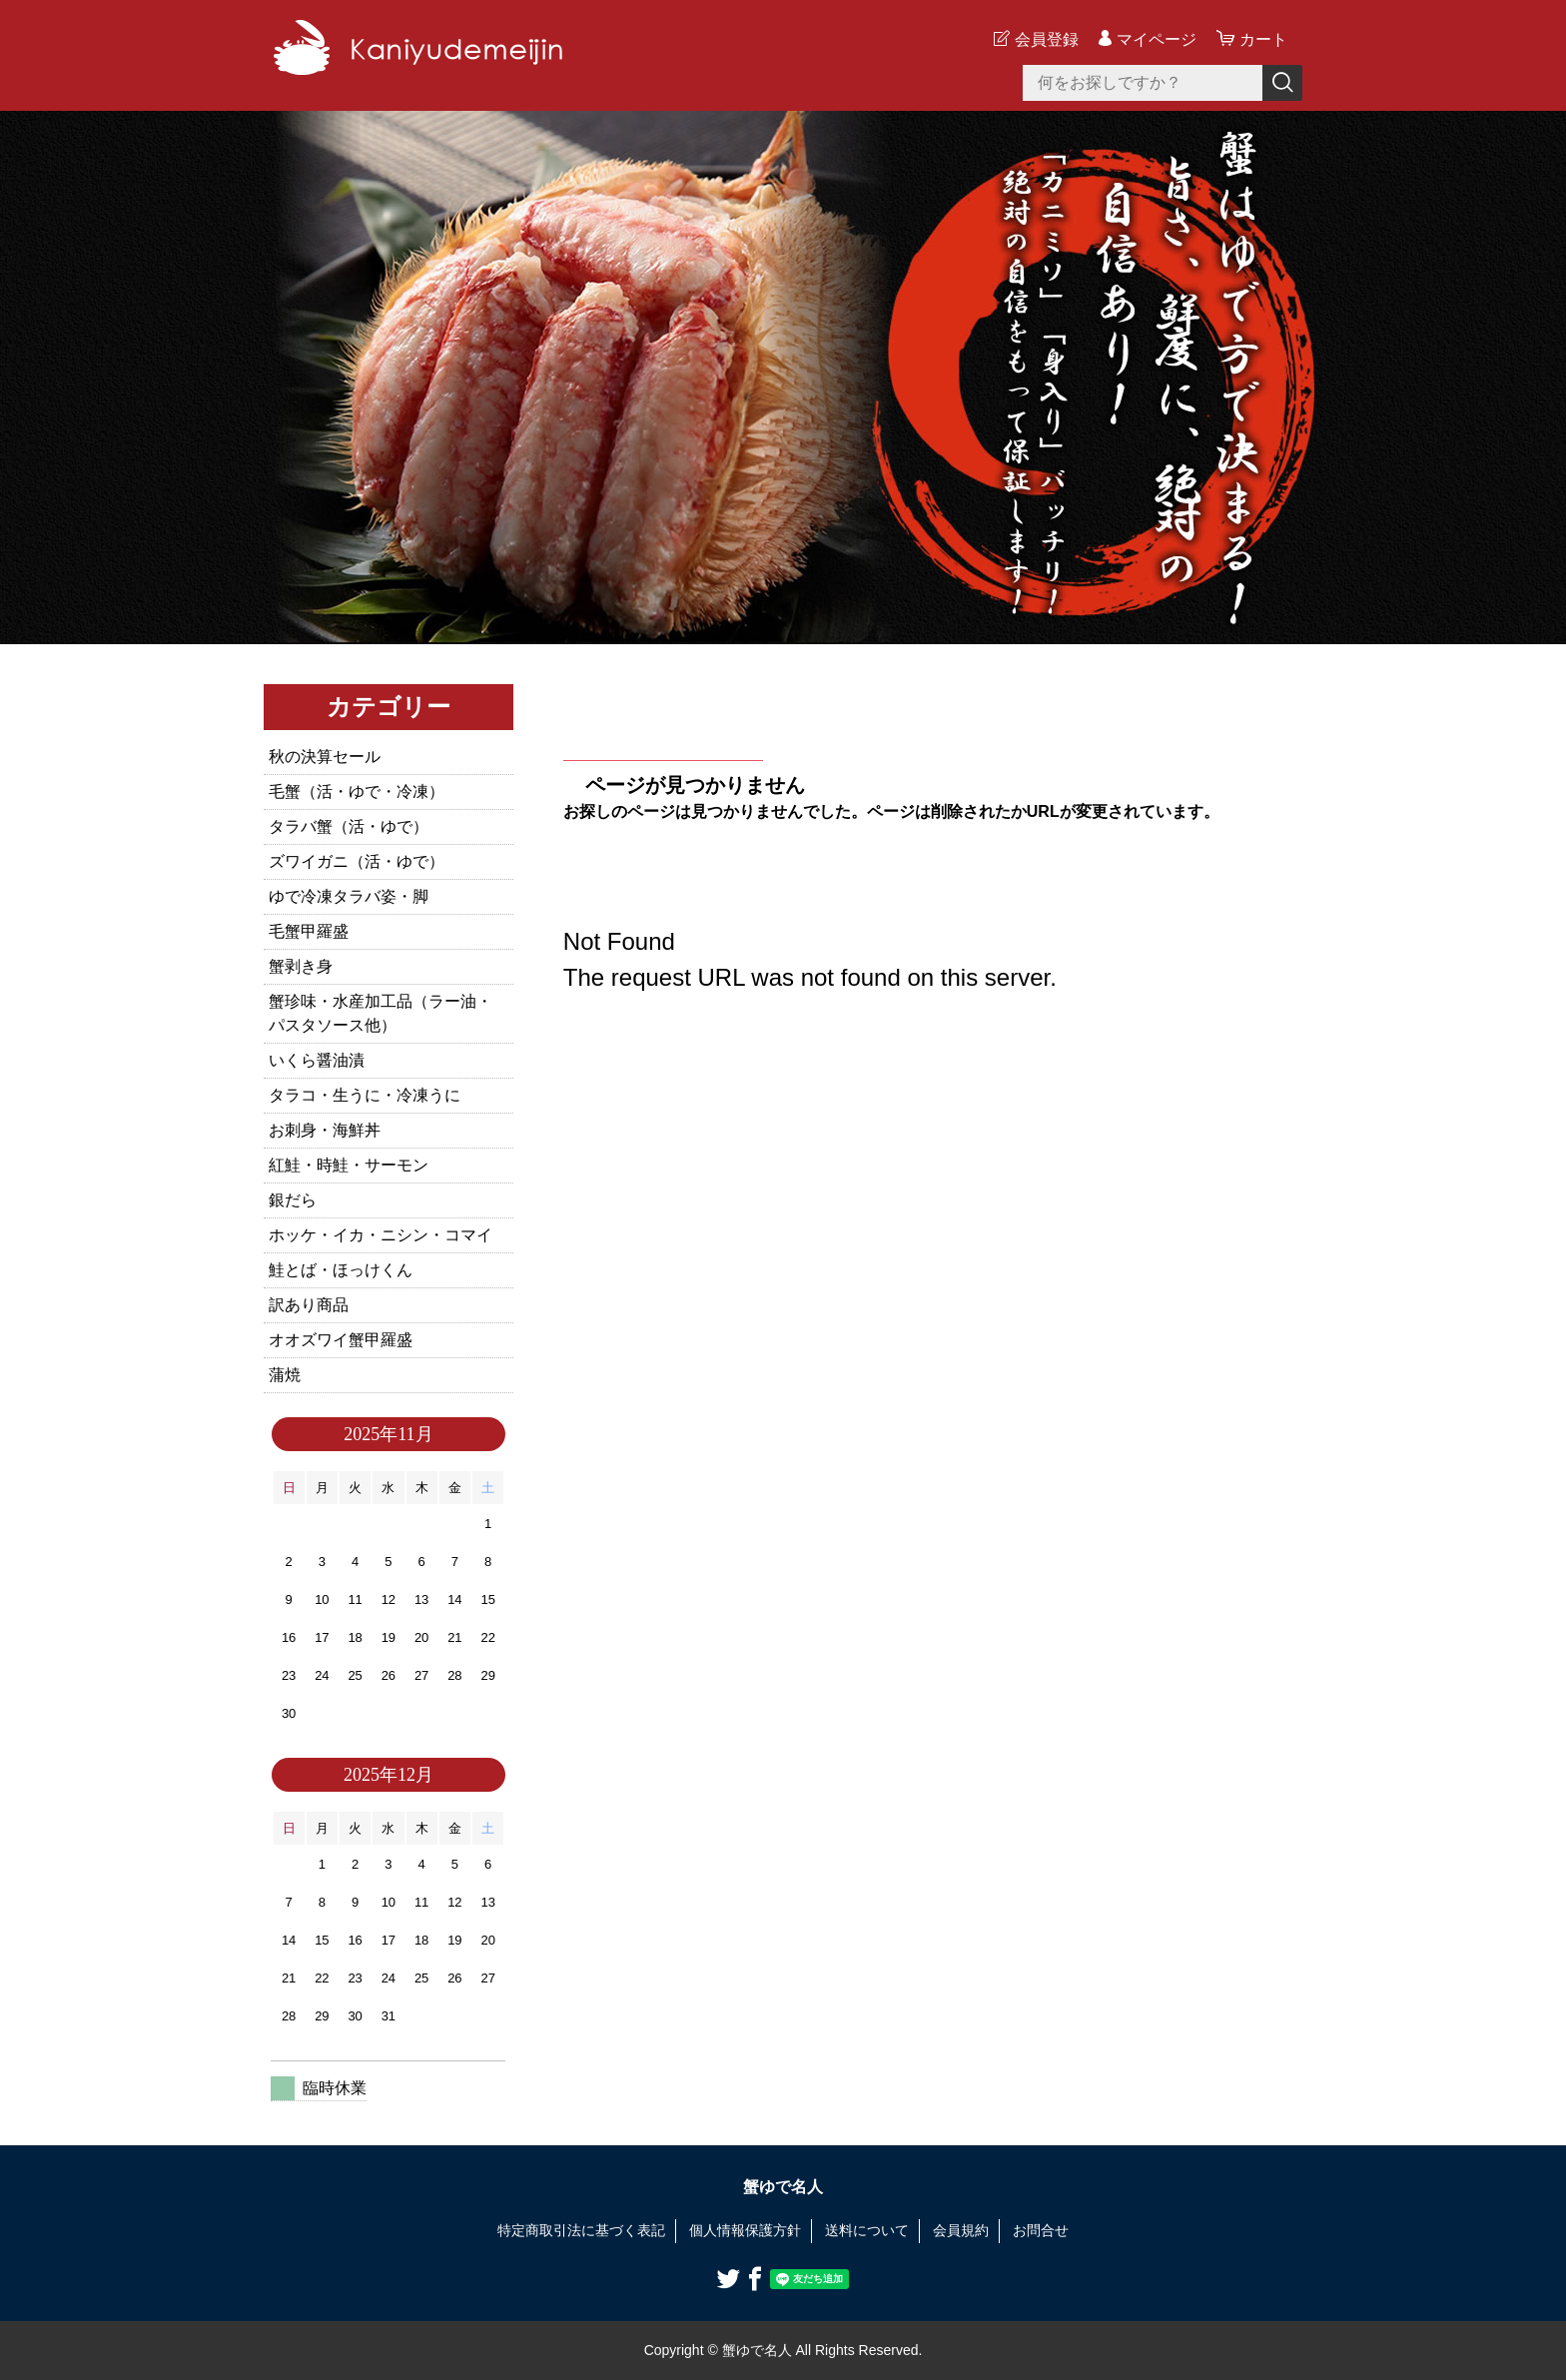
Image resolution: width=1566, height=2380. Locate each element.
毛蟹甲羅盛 (309, 931)
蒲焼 (285, 1374)
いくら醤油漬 (317, 1060)
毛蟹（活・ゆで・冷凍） (356, 791)
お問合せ (1041, 2230)
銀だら (293, 1199)
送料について (867, 2230)
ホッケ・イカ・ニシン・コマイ (380, 1234)
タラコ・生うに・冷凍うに (364, 1095)
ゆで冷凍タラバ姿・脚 (348, 896)
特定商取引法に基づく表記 (581, 2230)
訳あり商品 (309, 1304)
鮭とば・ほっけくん (340, 1269)
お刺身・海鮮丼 (325, 1130)
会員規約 (961, 2230)
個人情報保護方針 (745, 2230)
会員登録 (1047, 39)
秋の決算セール (325, 756)
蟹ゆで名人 (783, 2186)
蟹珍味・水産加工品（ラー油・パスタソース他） (380, 1013)
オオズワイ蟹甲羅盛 (340, 1339)
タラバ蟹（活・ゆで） (348, 826)
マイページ (1156, 39)
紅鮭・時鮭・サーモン (348, 1165)
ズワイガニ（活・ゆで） (356, 861)
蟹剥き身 (301, 966)
